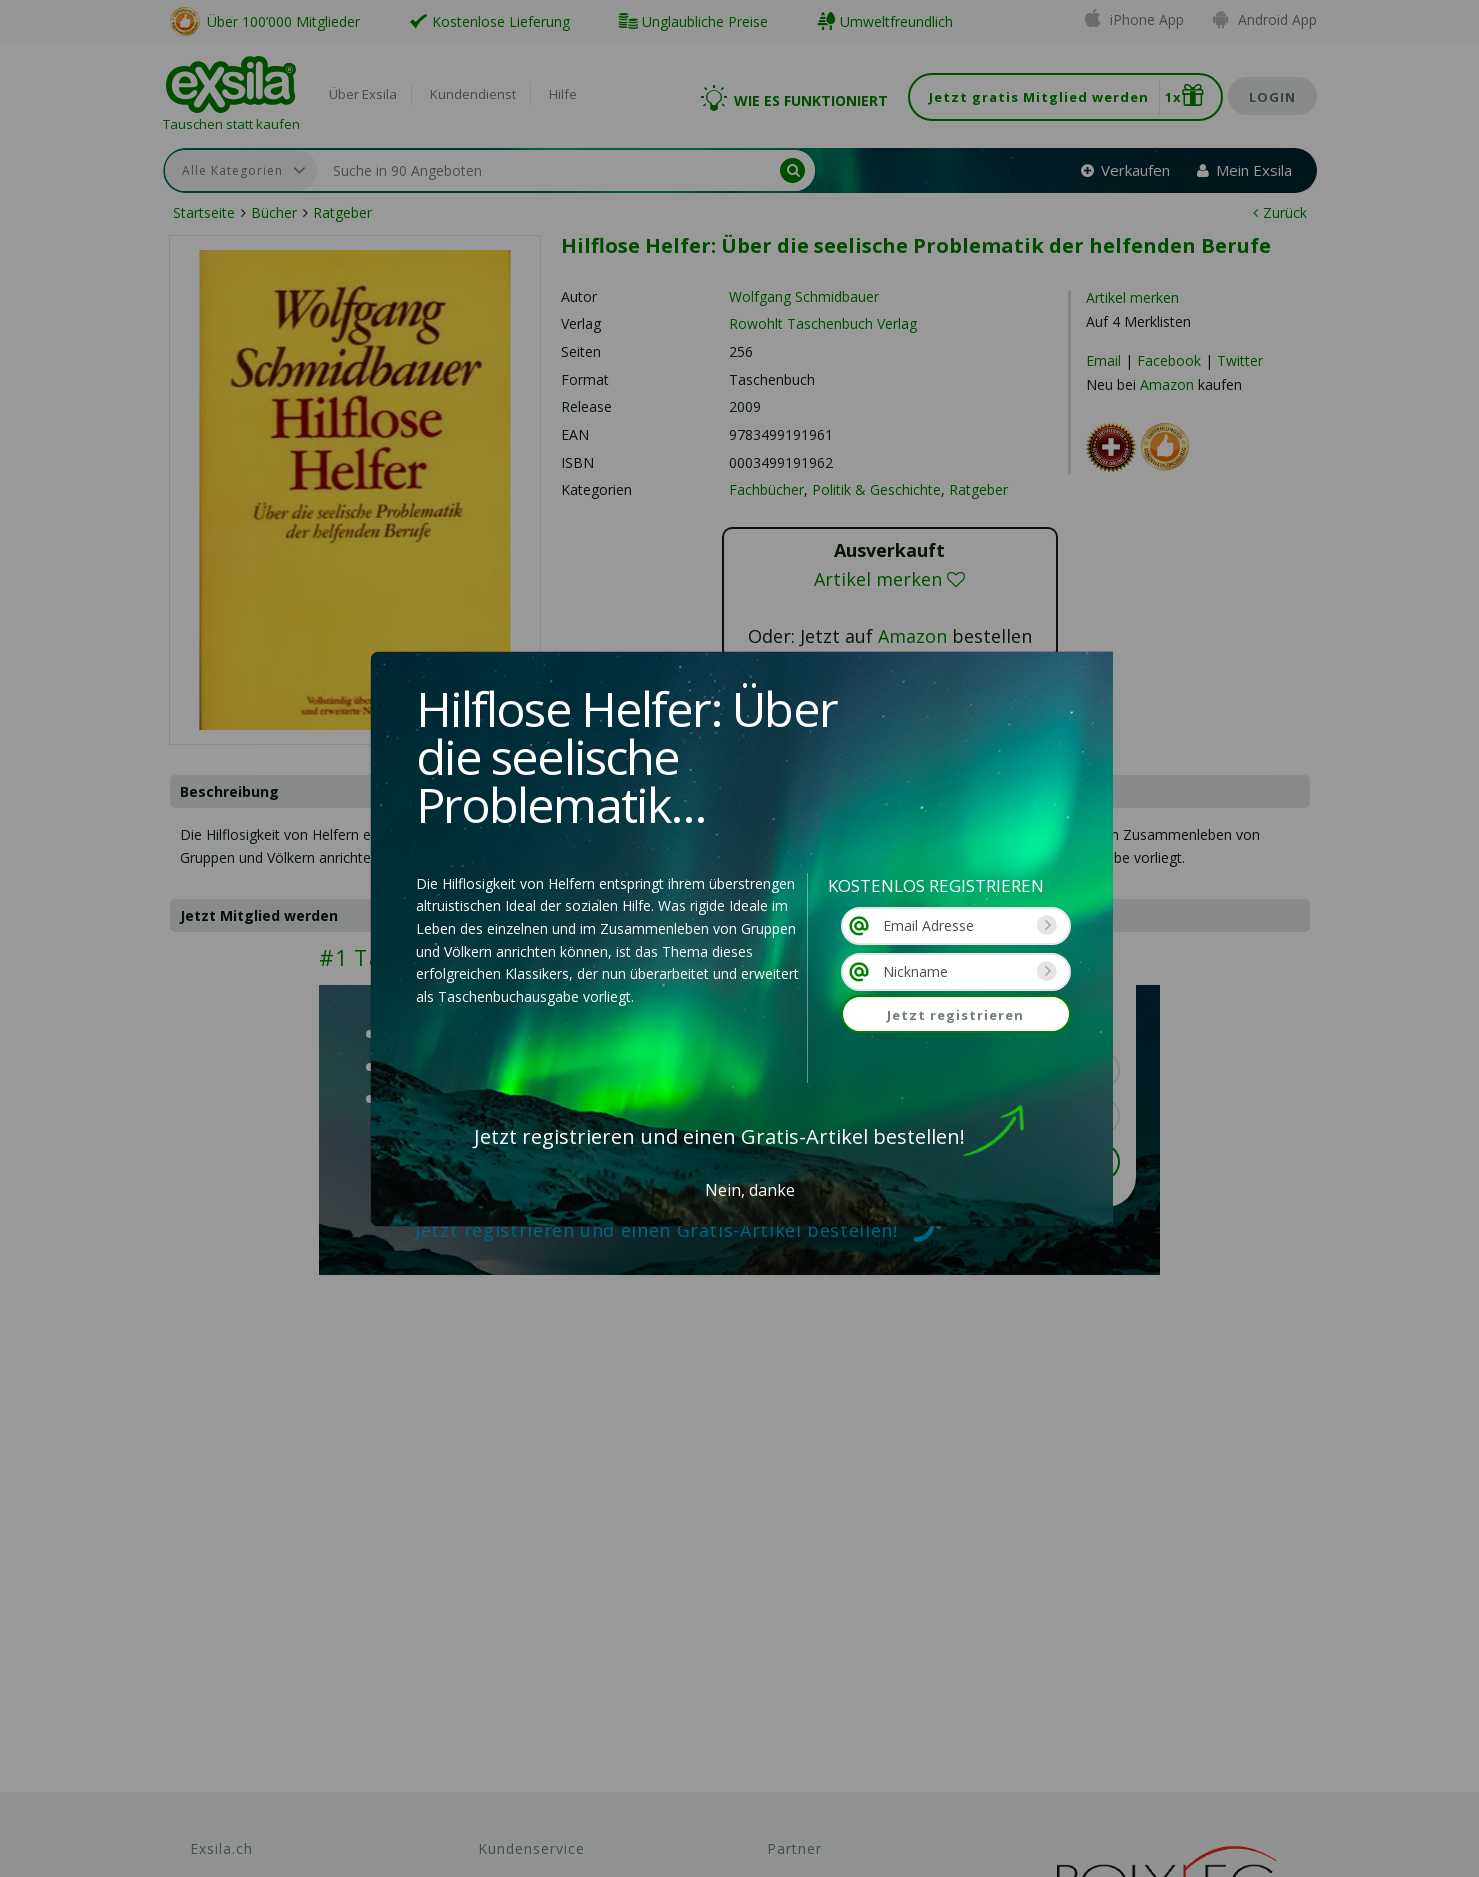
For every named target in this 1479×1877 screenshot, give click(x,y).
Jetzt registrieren (955, 1015)
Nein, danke (750, 1190)
